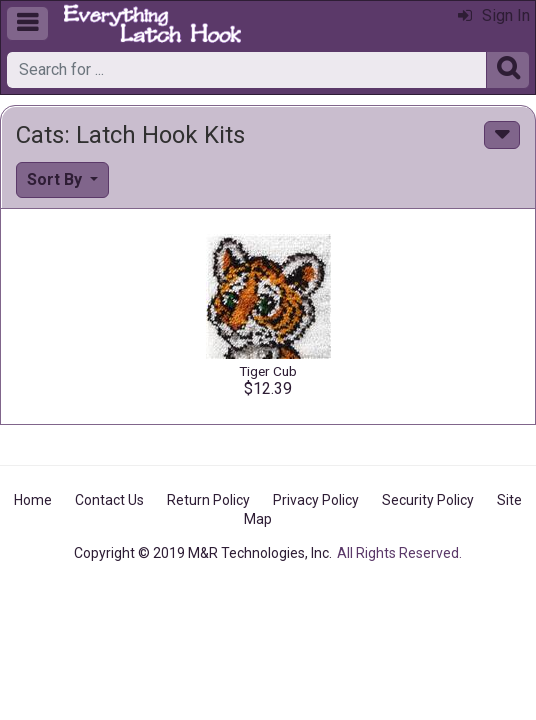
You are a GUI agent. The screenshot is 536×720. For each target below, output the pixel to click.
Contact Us (109, 500)
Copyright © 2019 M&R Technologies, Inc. (203, 553)
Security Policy (428, 500)
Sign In (494, 15)
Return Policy (208, 500)
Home (33, 500)
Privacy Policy (316, 500)
